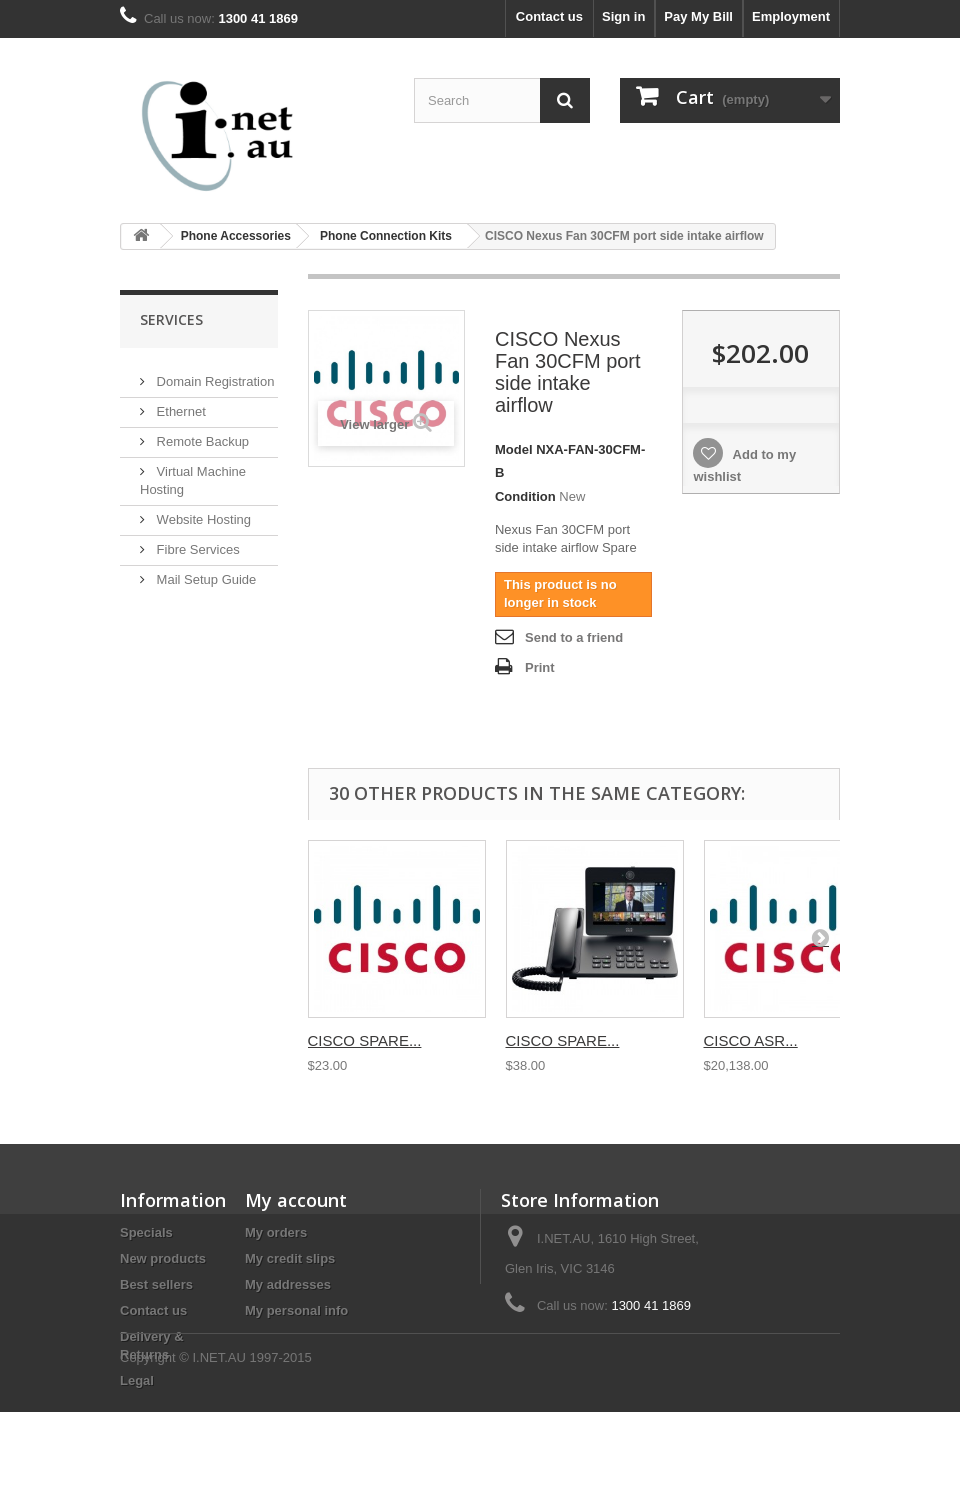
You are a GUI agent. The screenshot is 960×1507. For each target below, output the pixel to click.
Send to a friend (574, 637)
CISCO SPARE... (365, 1040)
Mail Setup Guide (204, 571)
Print (540, 667)
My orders (276, 1232)
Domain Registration (213, 373)
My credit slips (290, 1258)
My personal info (296, 1310)
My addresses (288, 1284)
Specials (146, 1232)
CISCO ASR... (751, 1040)
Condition (525, 496)
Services (171, 319)
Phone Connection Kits (386, 236)
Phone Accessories (236, 236)
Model (514, 449)
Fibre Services (196, 541)
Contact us (549, 16)
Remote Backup (201, 433)
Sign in (623, 16)
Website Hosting (202, 511)
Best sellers (156, 1284)
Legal (137, 1380)
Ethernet (179, 403)
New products (163, 1258)
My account (296, 1200)
